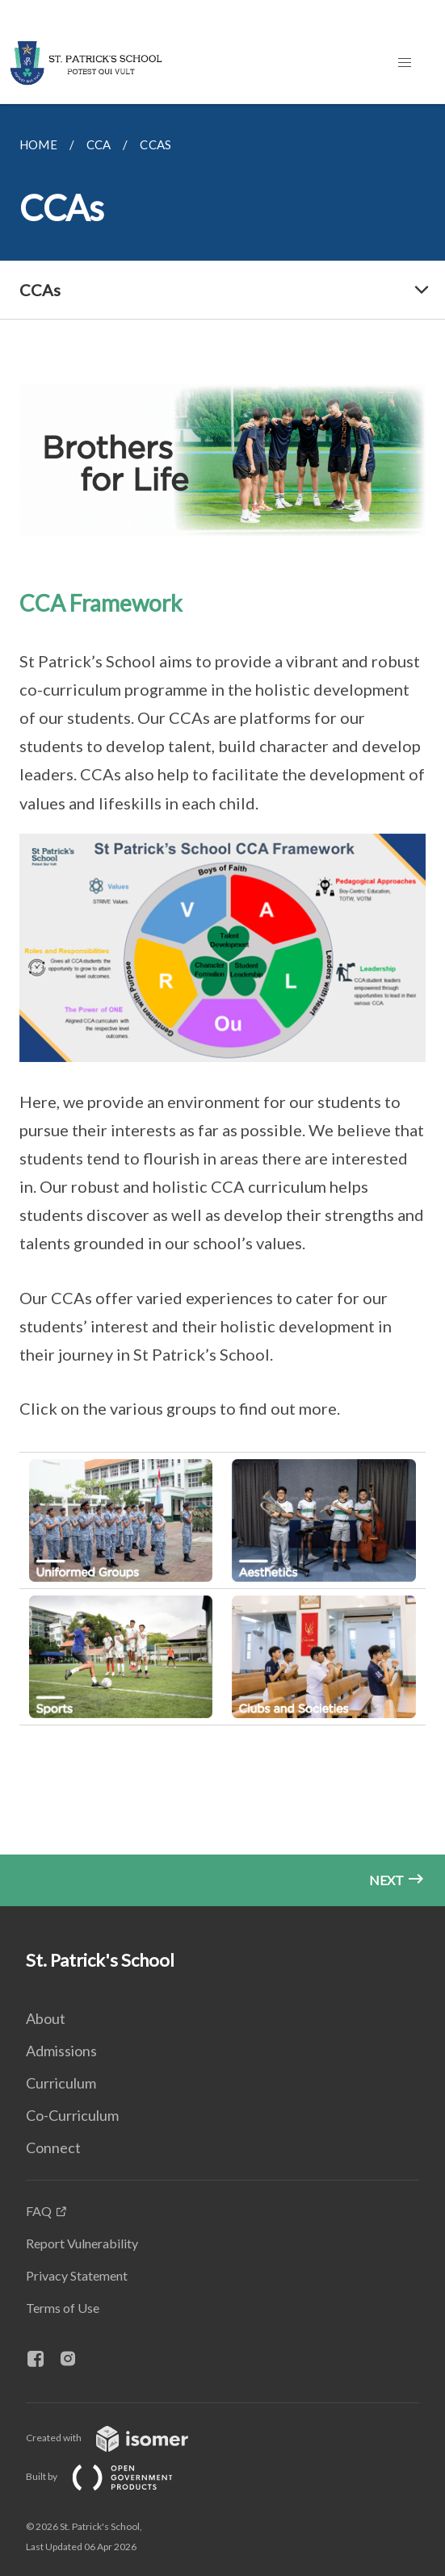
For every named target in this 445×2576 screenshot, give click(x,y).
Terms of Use (62, 2307)
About (45, 2018)
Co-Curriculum (72, 2115)
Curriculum (61, 2083)
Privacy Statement (77, 2275)
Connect (53, 2147)
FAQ (39, 2210)
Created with (120, 2438)
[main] (222, 1005)
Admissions (61, 2051)
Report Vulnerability (82, 2243)
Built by (112, 2476)
